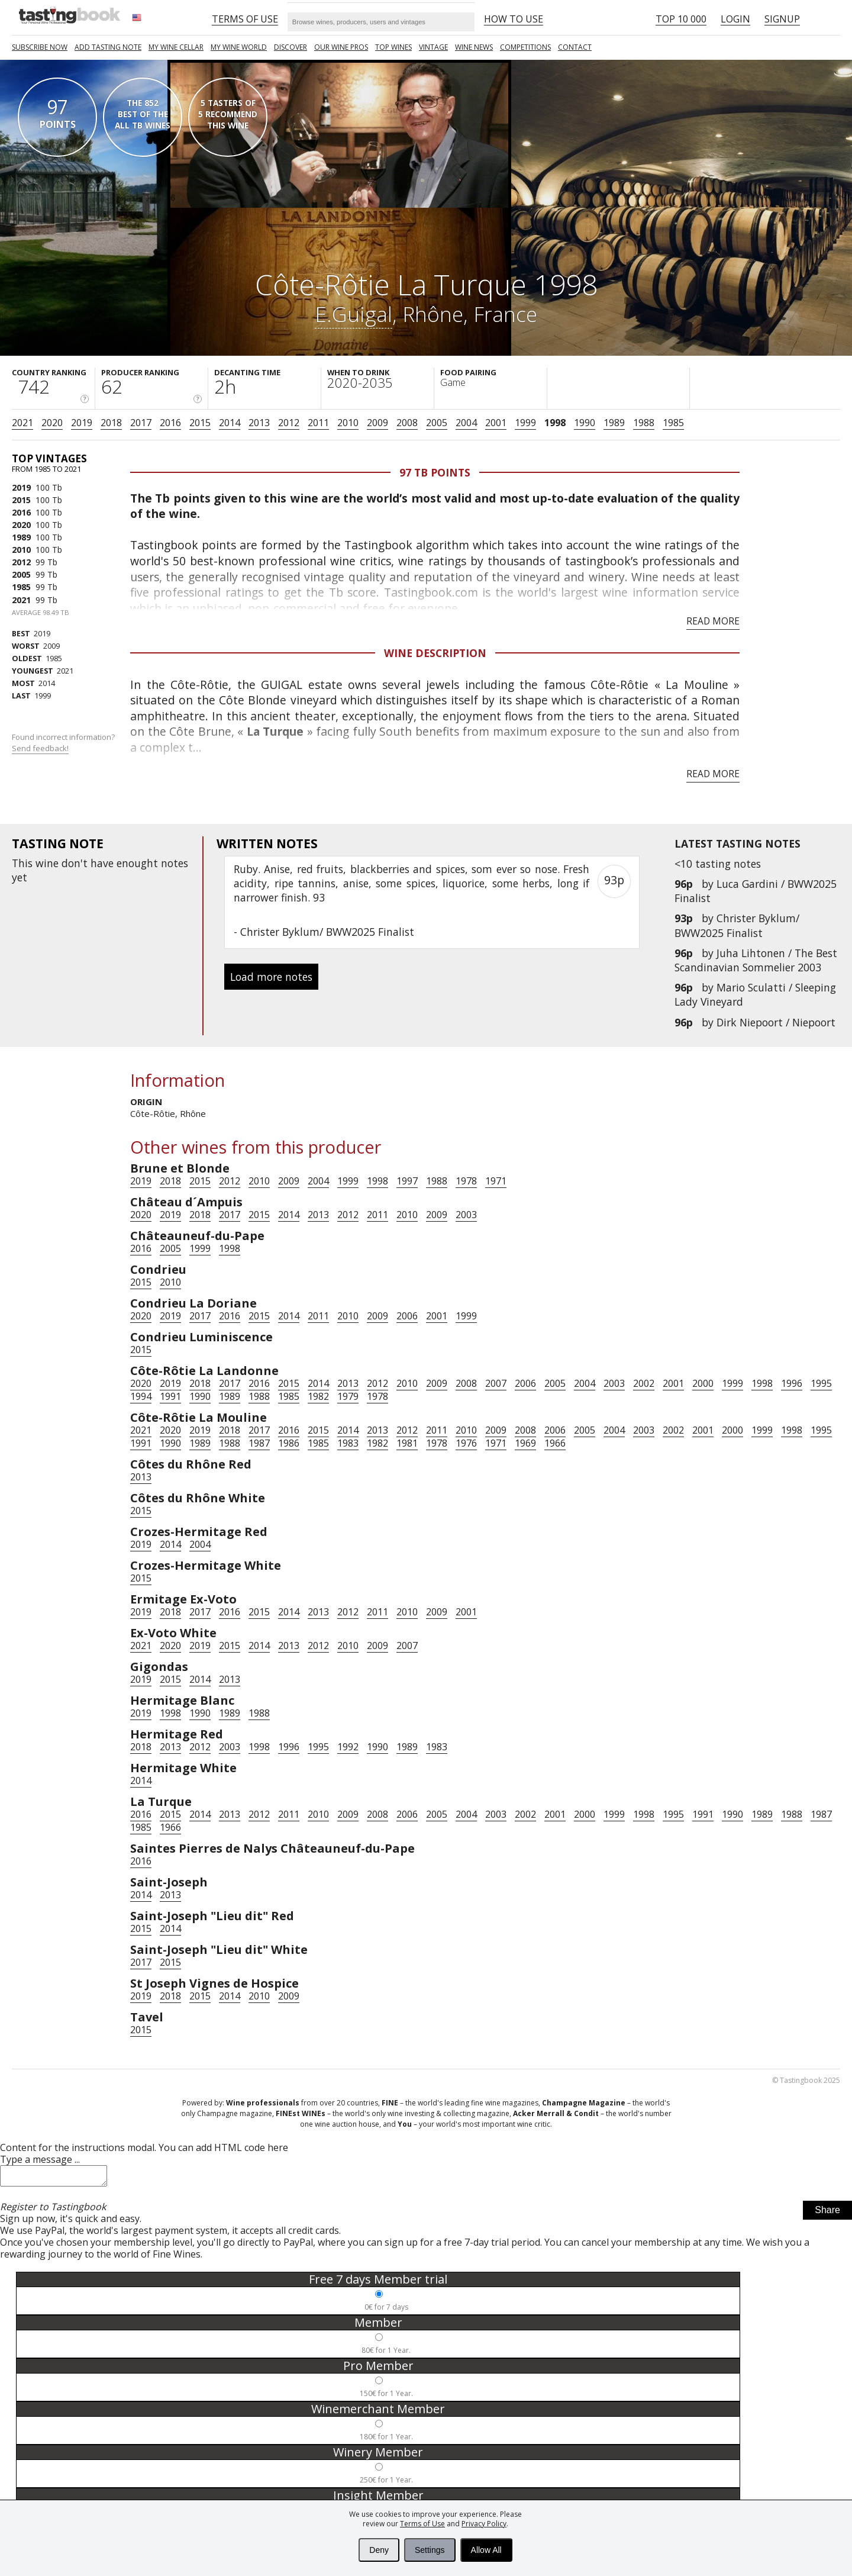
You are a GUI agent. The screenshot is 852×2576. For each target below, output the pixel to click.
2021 (22, 422)
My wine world (239, 47)
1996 (791, 1383)
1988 (643, 422)
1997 (407, 1180)
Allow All (486, 2550)
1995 (821, 1383)
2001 (495, 422)
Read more (713, 620)
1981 (407, 1443)
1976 (466, 1443)
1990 (584, 422)
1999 (525, 422)
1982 (318, 1396)
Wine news (474, 47)
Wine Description (435, 653)
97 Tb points (434, 472)
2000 (703, 1383)
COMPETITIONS (525, 47)
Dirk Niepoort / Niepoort (776, 1022)
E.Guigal (353, 314)
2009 (377, 422)
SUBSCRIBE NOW (39, 47)
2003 (466, 1214)
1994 (140, 1396)
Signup (782, 18)
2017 (140, 422)
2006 (407, 1315)
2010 (348, 422)
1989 (614, 422)
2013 (259, 422)
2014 (229, 422)
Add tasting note (108, 47)
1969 (525, 1443)
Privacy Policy (484, 2524)
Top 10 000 (681, 18)
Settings (430, 2550)
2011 (318, 422)
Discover (290, 47)
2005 (436, 422)
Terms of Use (422, 2524)
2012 (288, 422)
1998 (555, 422)
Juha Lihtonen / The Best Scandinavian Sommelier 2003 (755, 960)
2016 (170, 422)
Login (735, 18)
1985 (673, 422)
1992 (348, 1746)
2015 (200, 422)
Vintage (433, 47)
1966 (555, 1443)
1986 (288, 1443)
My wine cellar (176, 47)
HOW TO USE (513, 18)
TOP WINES (393, 47)
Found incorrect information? (64, 743)
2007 (495, 1383)
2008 (407, 422)
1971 (495, 1180)
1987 (259, 1443)
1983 (348, 1443)
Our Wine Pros (341, 47)
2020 (52, 422)
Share (827, 2213)
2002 (643, 1383)
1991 (170, 1396)
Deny (379, 2550)
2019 (81, 422)
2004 (466, 422)
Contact (575, 47)
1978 (466, 1180)
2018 (111, 422)
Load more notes (271, 977)
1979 (348, 1396)
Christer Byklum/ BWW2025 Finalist (736, 925)
